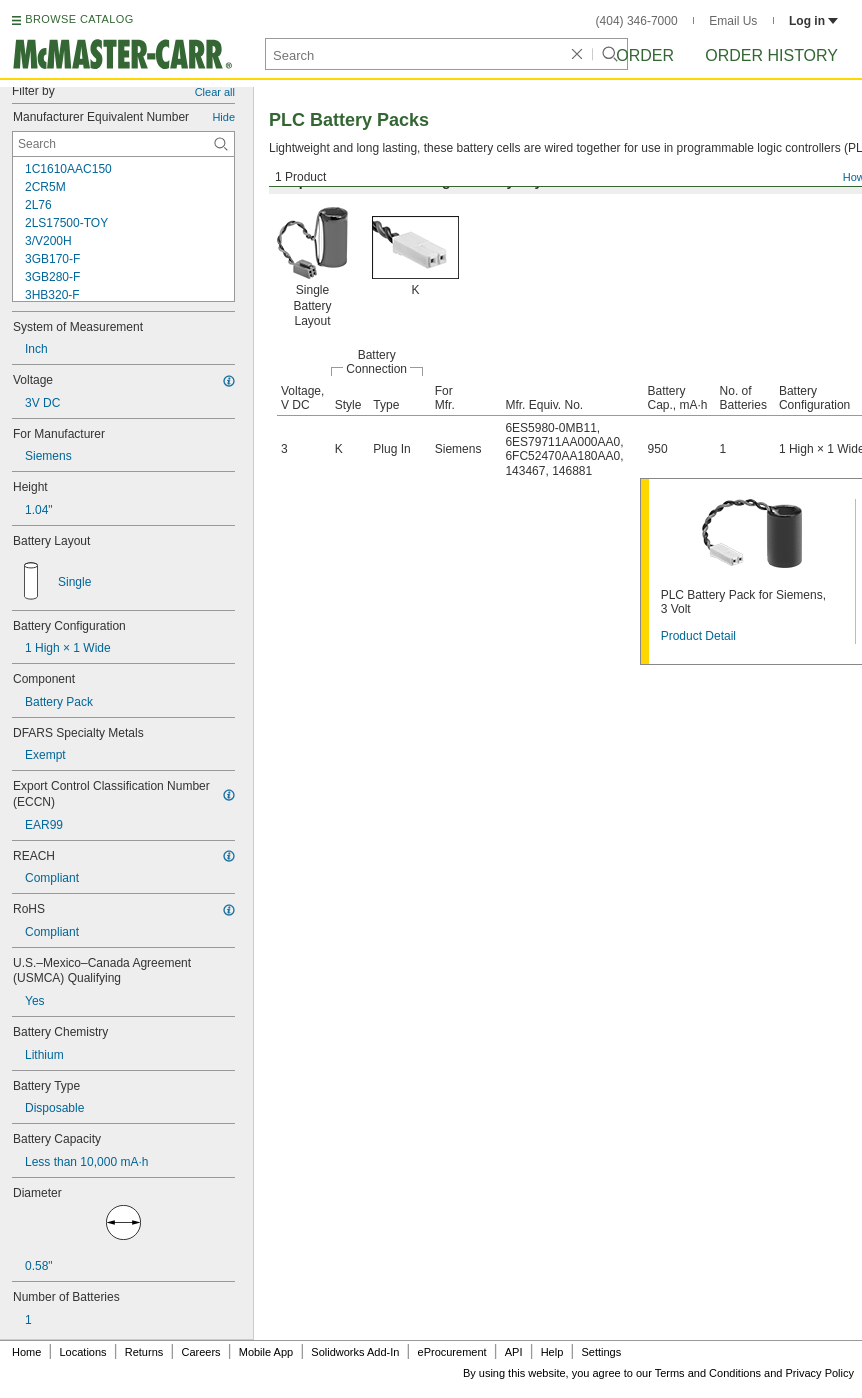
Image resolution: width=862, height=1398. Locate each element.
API (514, 1352)
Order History (771, 55)
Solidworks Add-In (355, 1352)
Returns (144, 1352)
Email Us (733, 21)
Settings (601, 1352)
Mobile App (266, 1352)
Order (645, 55)
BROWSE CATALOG (79, 19)
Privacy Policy (820, 1373)
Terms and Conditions (708, 1373)
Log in (813, 21)
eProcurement (452, 1352)
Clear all (215, 92)
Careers (200, 1352)
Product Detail (698, 636)
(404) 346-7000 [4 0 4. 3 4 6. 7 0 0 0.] (637, 21)
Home (26, 1352)
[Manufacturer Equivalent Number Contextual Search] (123, 144)
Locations (83, 1352)
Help (552, 1352)
